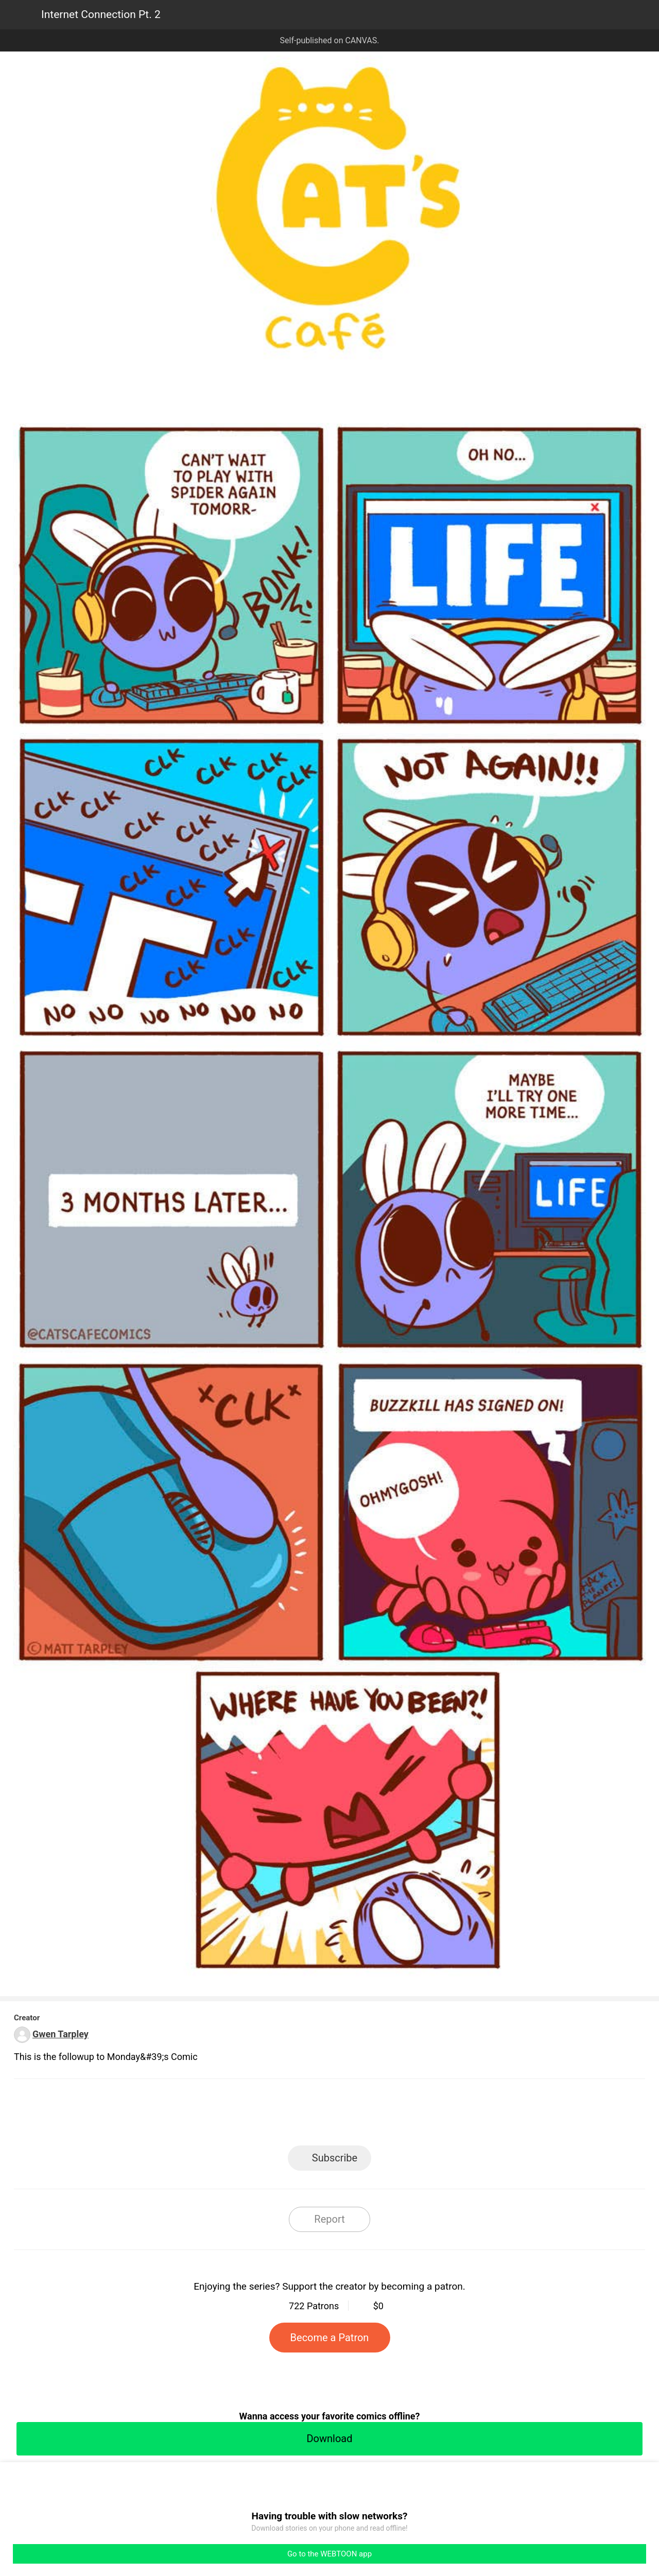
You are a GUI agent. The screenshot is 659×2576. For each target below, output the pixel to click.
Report (329, 2219)
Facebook (283, 2115)
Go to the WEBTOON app (329, 2553)
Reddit (422, 2115)
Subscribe (334, 2158)
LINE (237, 2115)
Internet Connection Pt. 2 (101, 14)
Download (329, 2438)
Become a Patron (329, 2337)
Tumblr (376, 2115)
